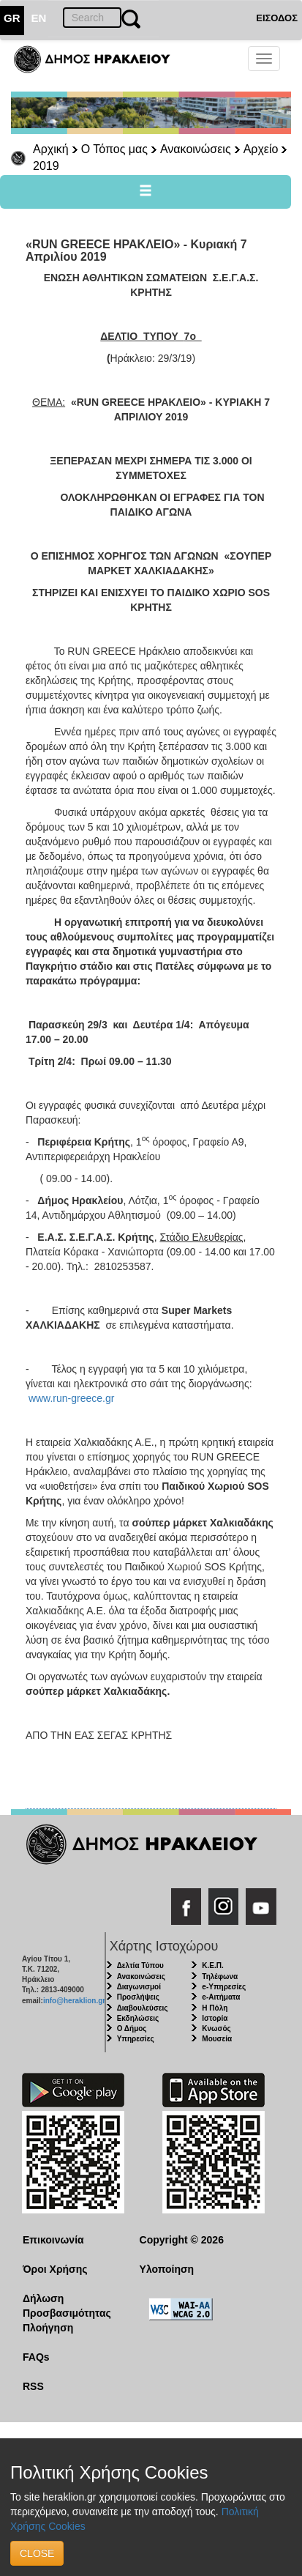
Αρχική (51, 149)
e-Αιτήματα (221, 1997)
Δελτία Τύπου (140, 1965)
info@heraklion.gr (74, 2001)
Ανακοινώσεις (195, 149)
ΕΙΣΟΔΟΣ (277, 17)
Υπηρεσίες (135, 2039)
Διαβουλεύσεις (142, 2008)
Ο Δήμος (132, 2028)
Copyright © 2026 (182, 2240)
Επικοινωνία (53, 2240)
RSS (33, 2386)
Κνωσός (216, 2028)
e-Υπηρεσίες (224, 1987)
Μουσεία (217, 2039)
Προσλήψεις (138, 1997)
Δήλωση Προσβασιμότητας (67, 2306)
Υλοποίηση (167, 2269)
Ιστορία (214, 2018)
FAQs (36, 2357)
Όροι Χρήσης (55, 2269)
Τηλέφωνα (220, 1976)
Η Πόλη (214, 2008)
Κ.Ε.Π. (212, 1965)
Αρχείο (261, 149)
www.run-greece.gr (72, 1398)
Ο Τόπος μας (114, 149)
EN (39, 18)
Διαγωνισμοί (139, 1987)
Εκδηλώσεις (138, 2018)
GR (12, 18)
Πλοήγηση (48, 2328)
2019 (46, 166)
